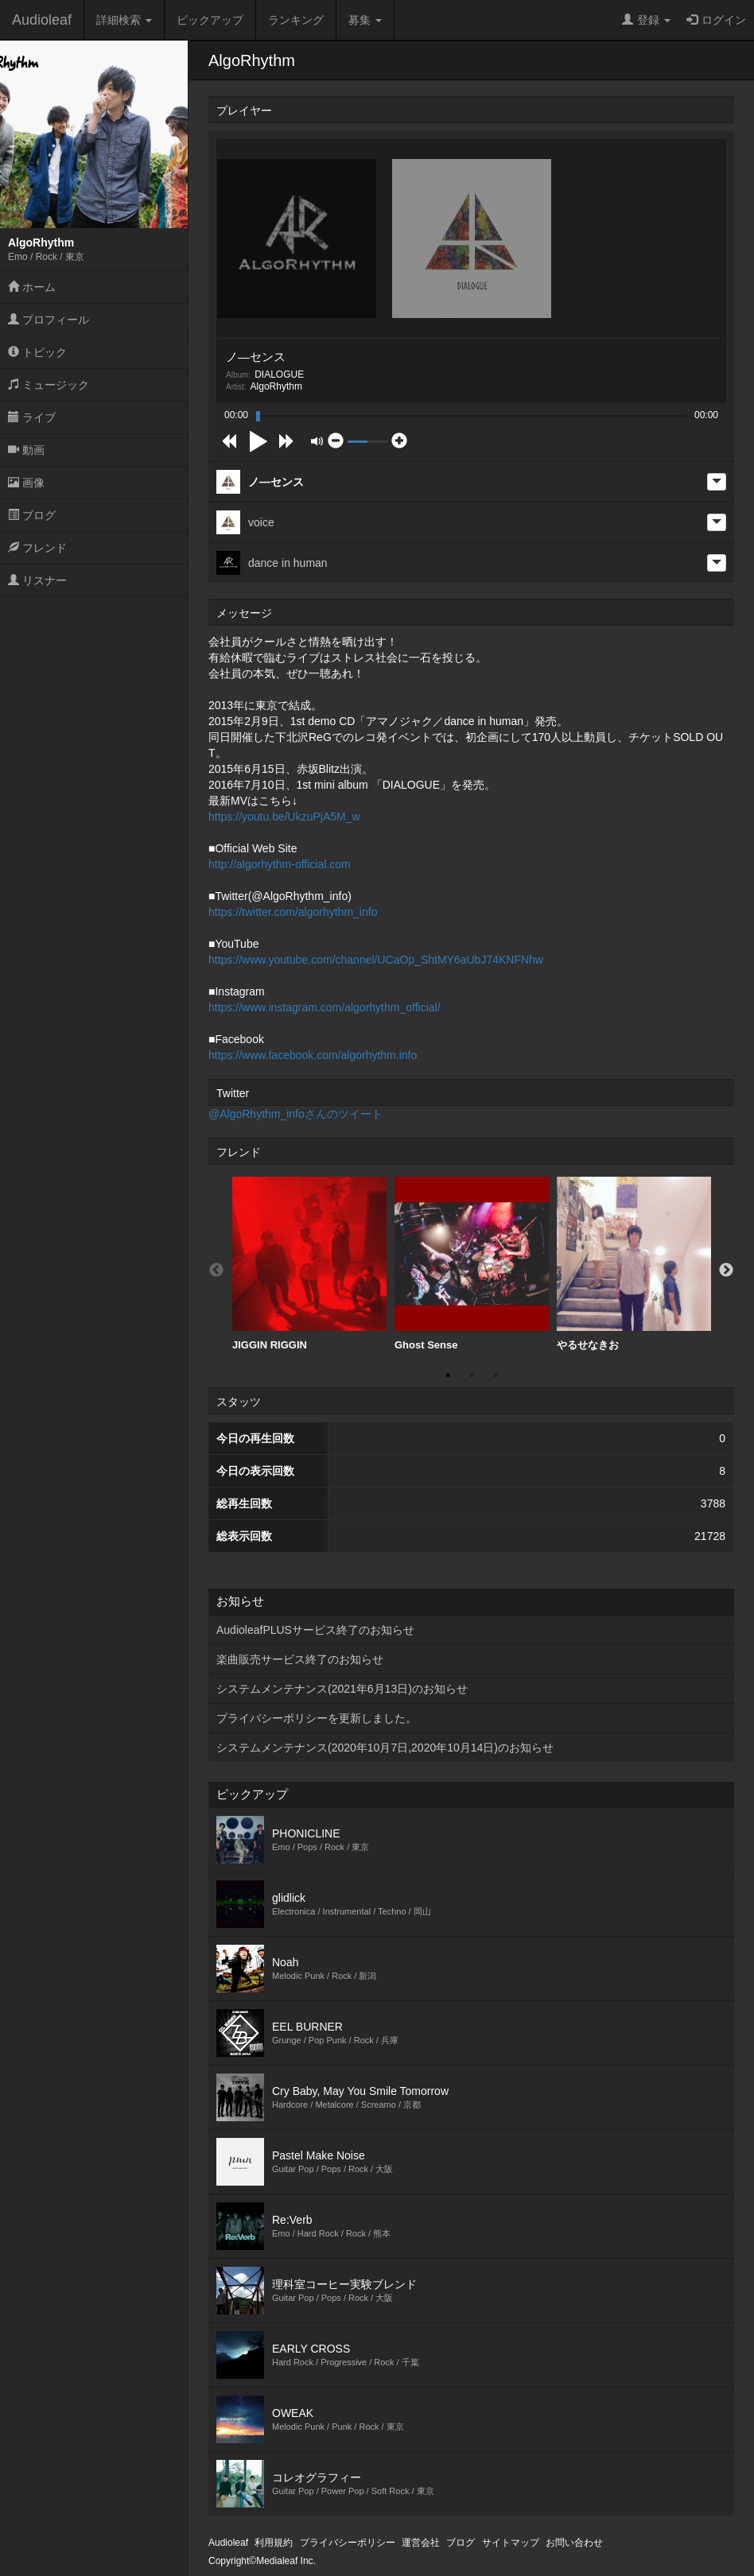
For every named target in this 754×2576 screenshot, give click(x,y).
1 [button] (448, 1375)
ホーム (32, 287)
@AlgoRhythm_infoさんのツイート (295, 1114)
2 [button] (472, 1375)
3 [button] (495, 1375)
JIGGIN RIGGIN (309, 1264)
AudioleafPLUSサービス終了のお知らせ (315, 1630)
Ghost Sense (471, 1264)
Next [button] (726, 1270)
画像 (26, 482)
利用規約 (274, 2542)
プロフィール (48, 319)
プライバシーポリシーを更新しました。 (316, 1718)
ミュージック (48, 384)
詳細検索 (124, 20)
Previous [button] (216, 1270)
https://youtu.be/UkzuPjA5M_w (284, 816)
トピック (37, 352)
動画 (26, 450)
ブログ (32, 515)
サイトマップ (510, 2542)
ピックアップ (210, 20)
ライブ (32, 417)
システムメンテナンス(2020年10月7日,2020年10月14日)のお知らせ (385, 1747)
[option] (309, 1264)
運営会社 (421, 2542)
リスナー (37, 580)
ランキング (296, 20)
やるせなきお (634, 1264)
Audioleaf (42, 20)
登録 (646, 20)
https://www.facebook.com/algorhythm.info (312, 1055)
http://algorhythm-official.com (279, 864)
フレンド (37, 547)
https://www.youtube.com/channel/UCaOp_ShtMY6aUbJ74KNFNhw (375, 959)
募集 (365, 20)
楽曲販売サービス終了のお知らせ (299, 1659)
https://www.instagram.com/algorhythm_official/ (324, 1007)
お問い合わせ (574, 2542)
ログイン (716, 20)
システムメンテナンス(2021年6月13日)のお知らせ (342, 1688)
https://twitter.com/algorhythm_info (292, 912)
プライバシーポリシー (347, 2542)
